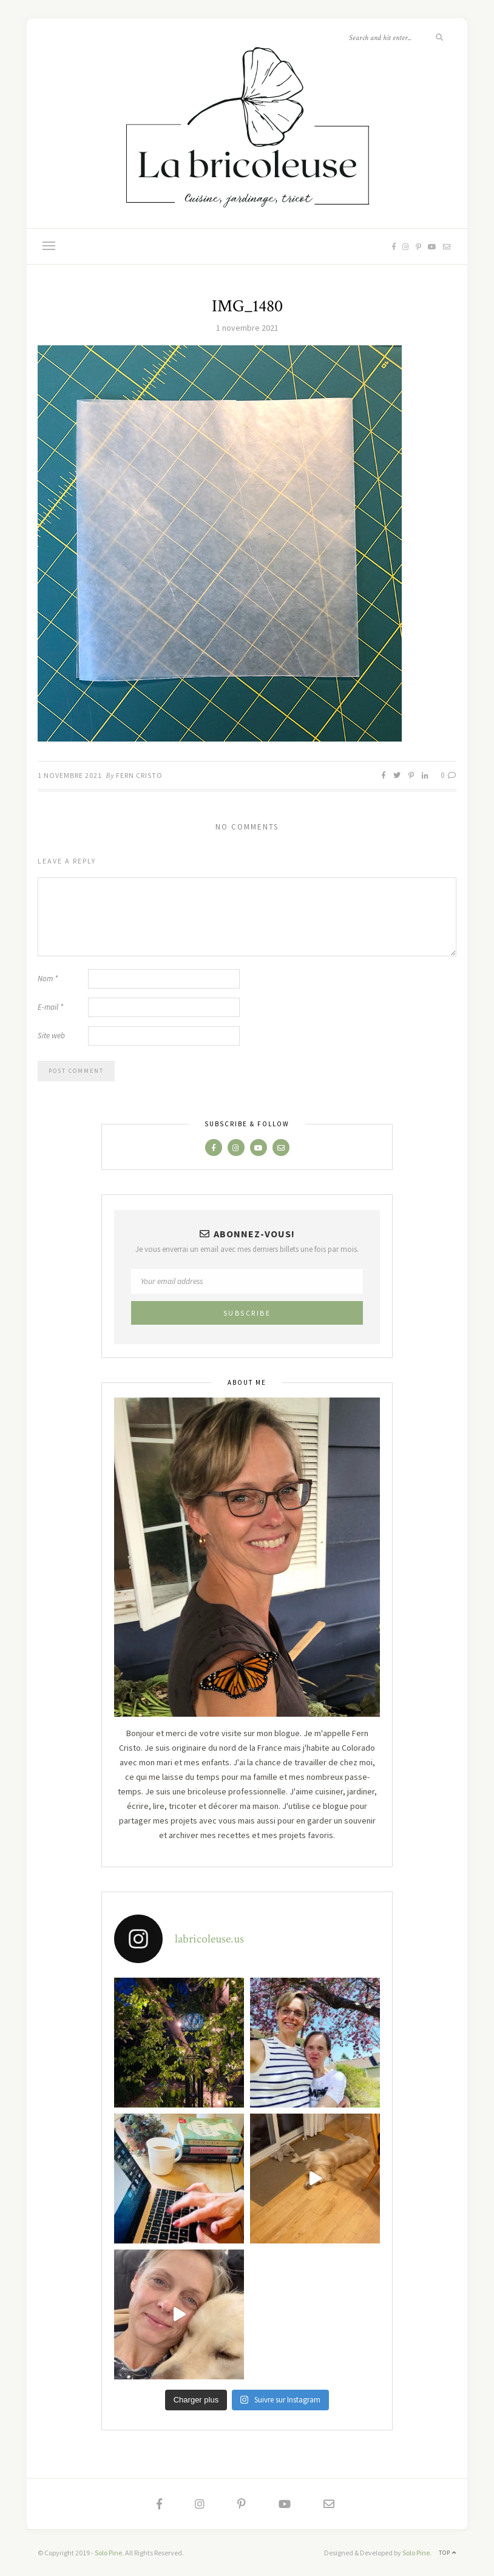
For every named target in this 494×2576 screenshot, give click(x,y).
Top (447, 2553)
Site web (51, 1035)
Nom (48, 978)
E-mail (50, 1007)
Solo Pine (108, 2552)
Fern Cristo (139, 775)
